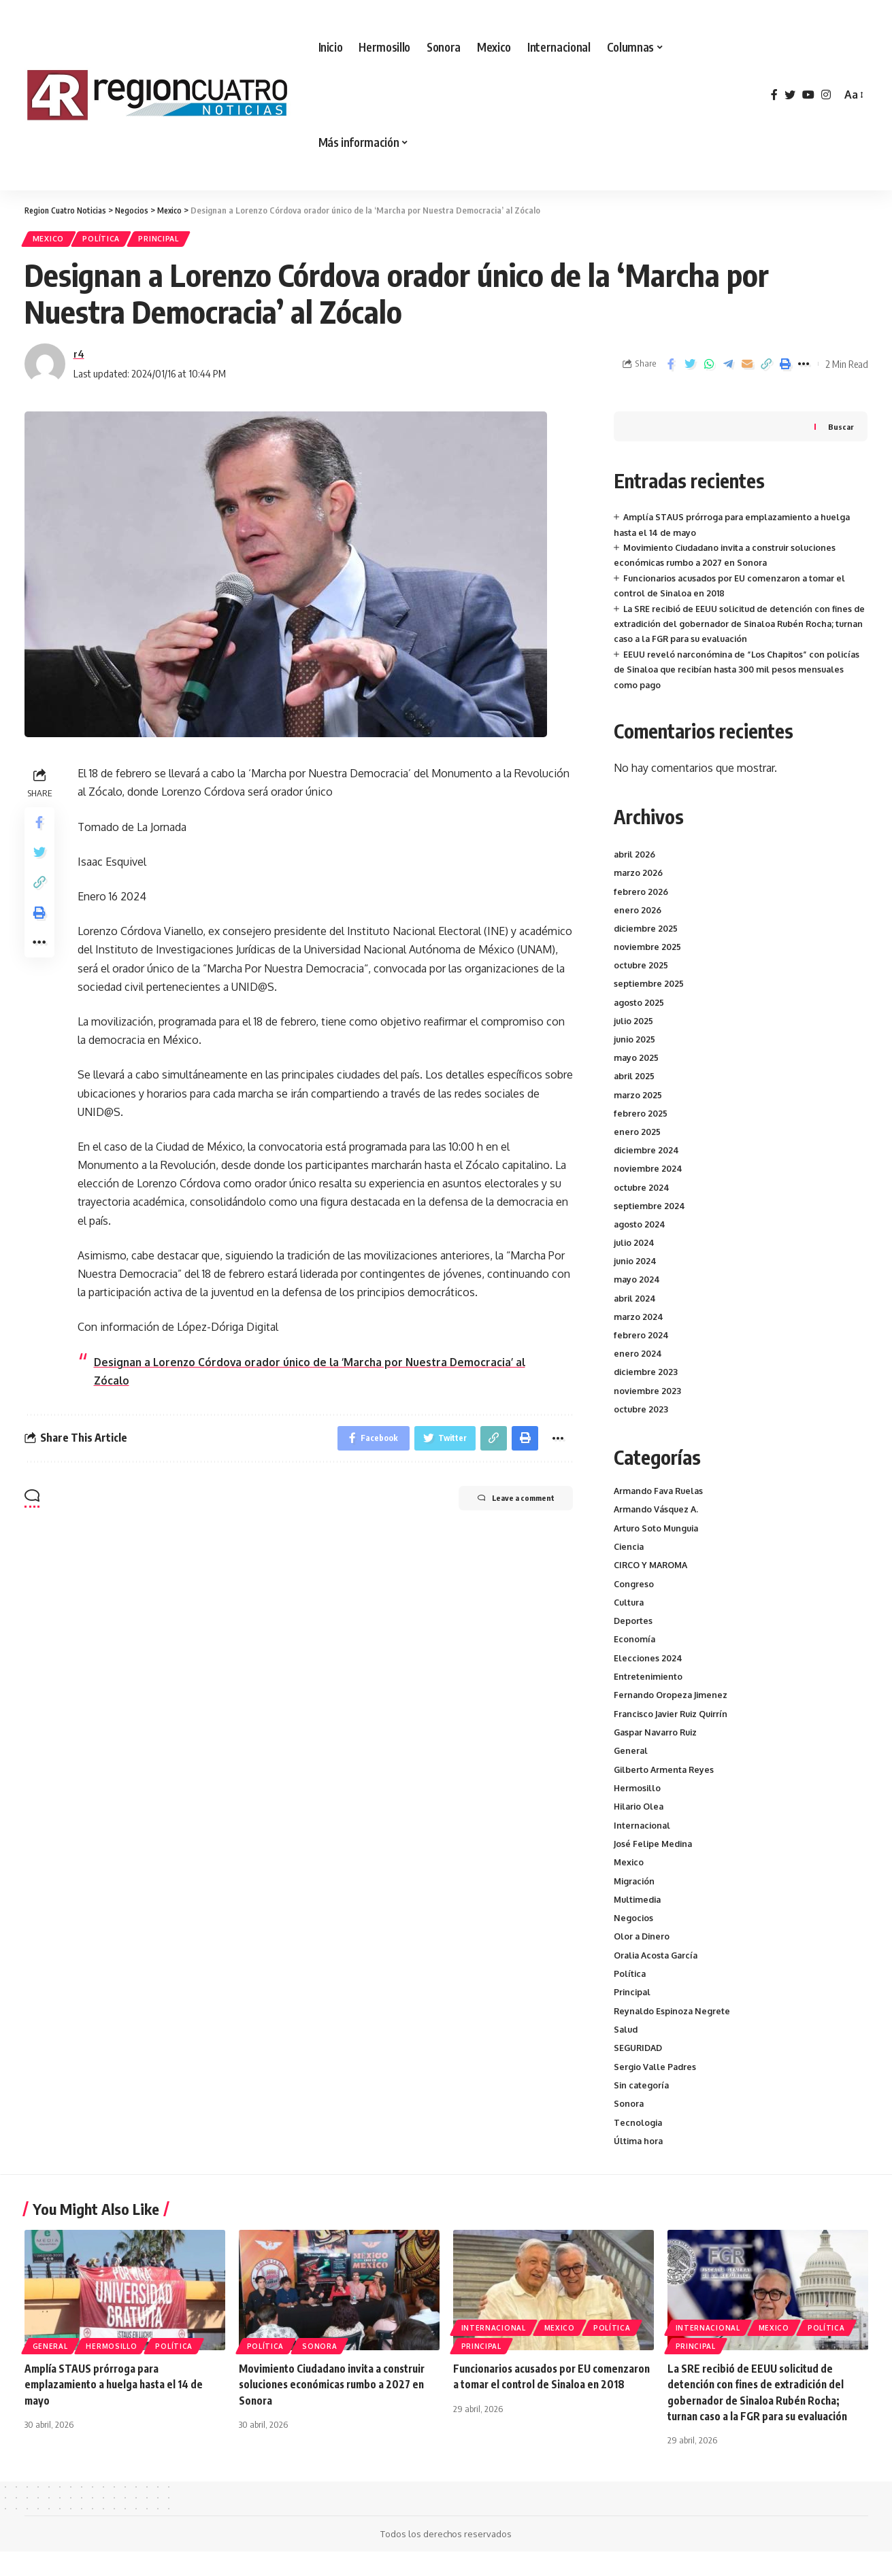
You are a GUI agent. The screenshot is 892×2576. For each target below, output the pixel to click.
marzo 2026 (639, 875)
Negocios (634, 1935)
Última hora (639, 2165)
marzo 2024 (639, 1320)
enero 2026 (638, 912)
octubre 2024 (642, 1190)
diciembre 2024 (648, 1153)
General (631, 1762)
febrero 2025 (641, 1116)
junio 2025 (635, 1042)
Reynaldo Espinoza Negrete (673, 2031)
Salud (627, 2050)
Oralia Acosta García (659, 1973)
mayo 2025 (637, 1060)
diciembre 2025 (647, 931)
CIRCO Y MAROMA (654, 1570)
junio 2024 (636, 1264)
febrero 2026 (642, 894)
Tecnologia (638, 2146)
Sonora (629, 2127)
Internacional (643, 1839)
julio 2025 (634, 1024)
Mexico (51, 240)
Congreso (634, 1590)
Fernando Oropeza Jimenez (673, 1705)
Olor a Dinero (643, 1954)
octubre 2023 (642, 1412)
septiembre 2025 (649, 986)
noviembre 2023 (648, 1393)
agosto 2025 (639, 1005)
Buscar (841, 430)
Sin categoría (642, 2108)
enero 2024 (638, 1356)
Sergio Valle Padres (656, 2089)
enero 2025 (637, 1135)
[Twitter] (790, 95)
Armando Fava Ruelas (661, 1494)
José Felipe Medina (655, 1858)
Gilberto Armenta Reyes (665, 1782)
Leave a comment (504, 1505)
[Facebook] (774, 95)
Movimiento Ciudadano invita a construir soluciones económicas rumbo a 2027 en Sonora (336, 2408)
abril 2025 (635, 1079)
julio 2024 (635, 1245)
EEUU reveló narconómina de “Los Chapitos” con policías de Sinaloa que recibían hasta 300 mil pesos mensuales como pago (741, 673)
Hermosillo (638, 1801)
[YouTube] (808, 95)
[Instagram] (826, 95)
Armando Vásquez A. (658, 1513)
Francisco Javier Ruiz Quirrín (675, 1724)
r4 (78, 357)
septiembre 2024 (650, 1208)
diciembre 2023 (647, 1375)
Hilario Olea (640, 1820)
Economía (635, 1647)
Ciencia (630, 1551)
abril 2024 (636, 1300)
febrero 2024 (642, 1338)
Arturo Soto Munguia (658, 1532)
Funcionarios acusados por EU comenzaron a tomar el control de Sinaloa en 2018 (552, 2408)
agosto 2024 (640, 1227)
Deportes (633, 1628)
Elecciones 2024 (649, 1666)
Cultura (630, 1609)
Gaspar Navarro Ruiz (658, 1743)
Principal (174, 240)
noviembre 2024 (649, 1171)
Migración (635, 1897)
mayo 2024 (637, 1282)
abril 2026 (636, 857)
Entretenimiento (649, 1686)
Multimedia (639, 1916)
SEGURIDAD (640, 2069)
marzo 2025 (638, 1097)
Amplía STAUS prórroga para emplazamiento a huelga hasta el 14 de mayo (116, 2408)
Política (110, 240)
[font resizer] (853, 95)
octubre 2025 (642, 968)
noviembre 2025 (648, 950)
